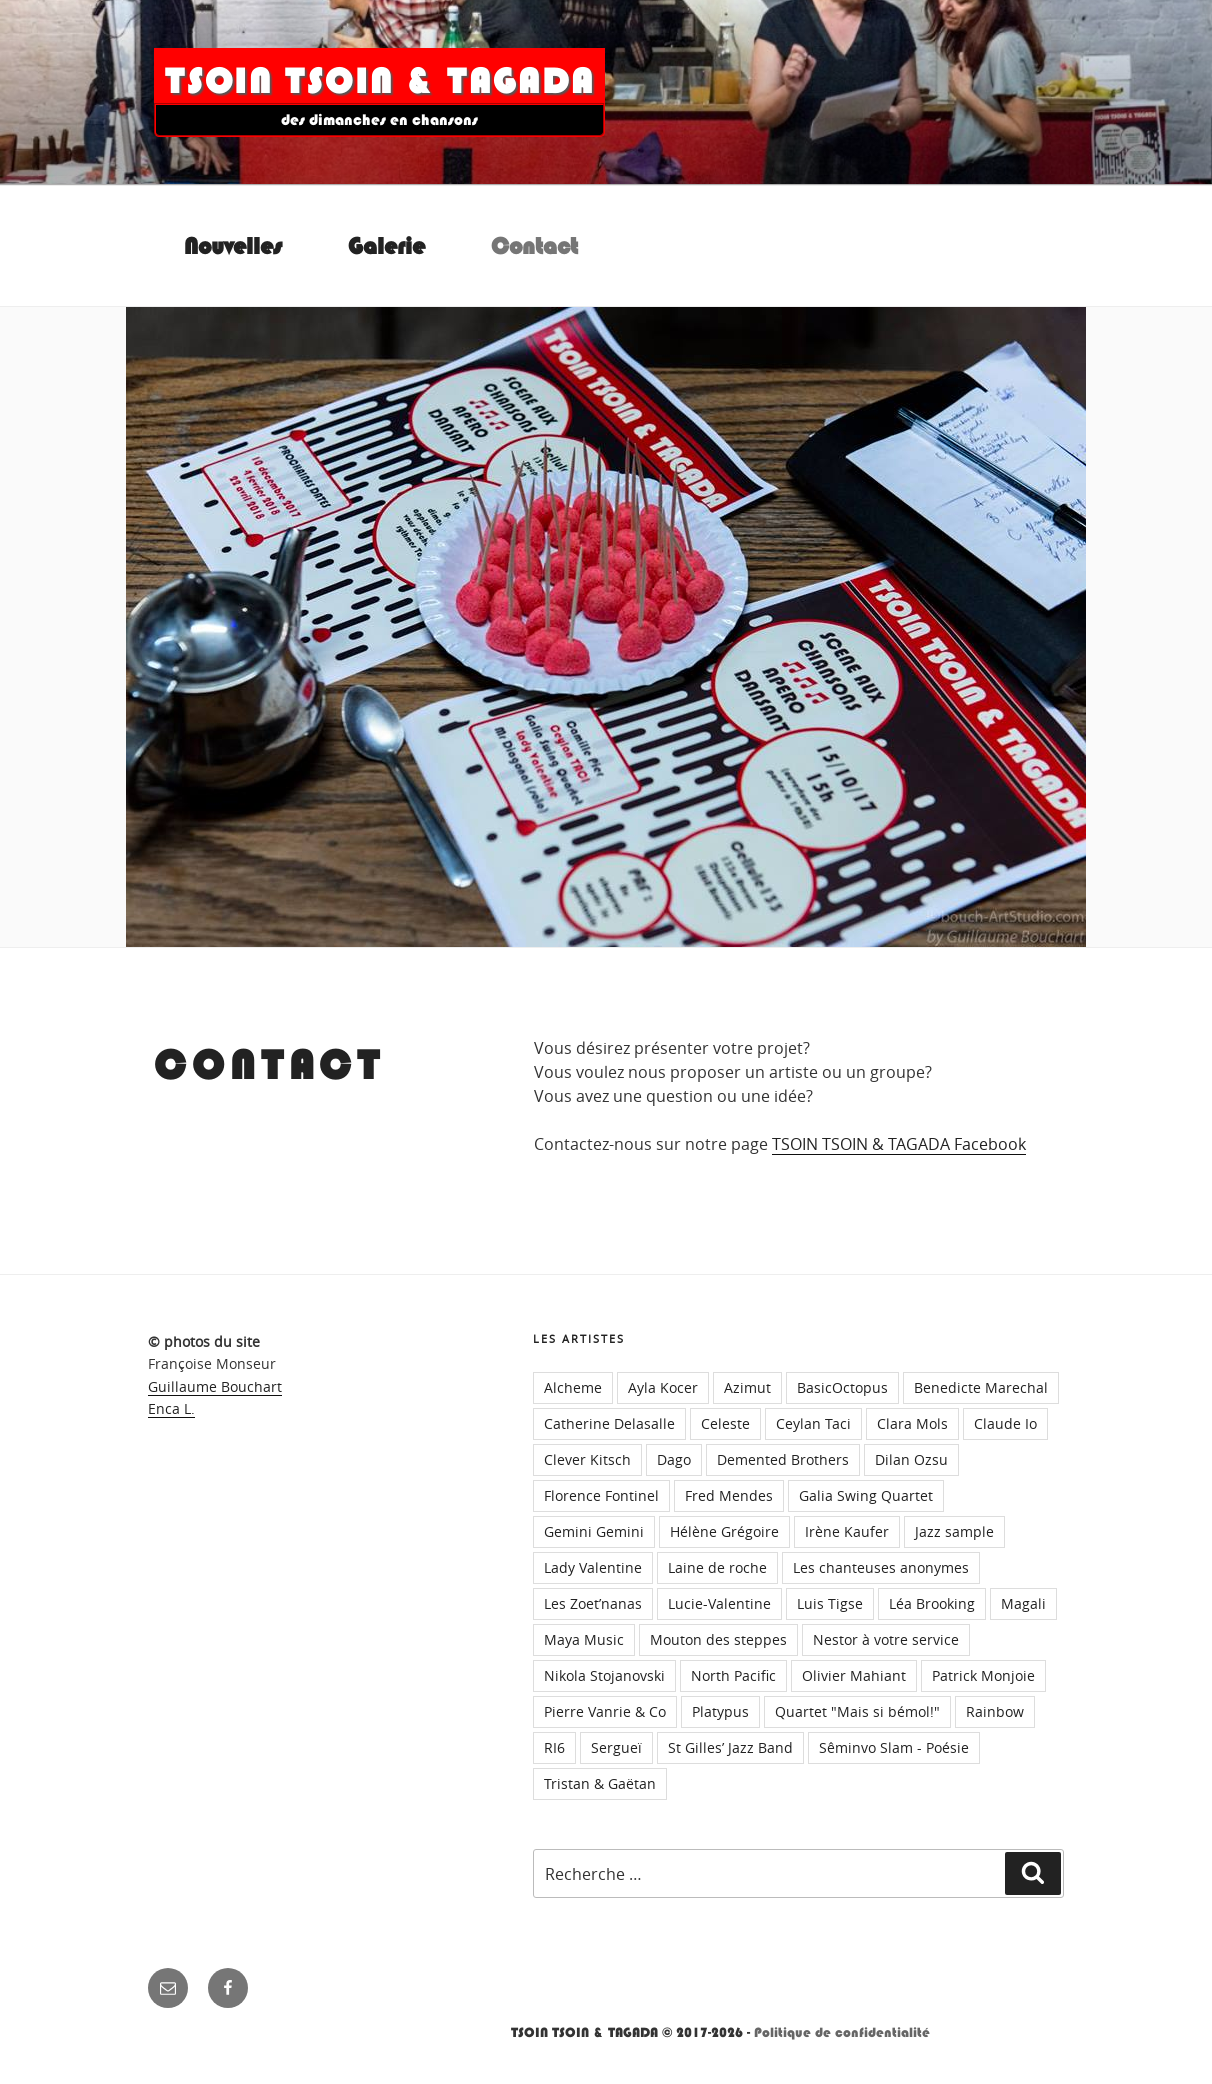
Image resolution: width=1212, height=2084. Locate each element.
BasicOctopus (842, 1387)
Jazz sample (954, 1531)
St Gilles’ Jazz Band (730, 1747)
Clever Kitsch (587, 1459)
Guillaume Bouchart (215, 1386)
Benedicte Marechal (981, 1387)
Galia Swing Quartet (866, 1495)
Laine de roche (717, 1567)
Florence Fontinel (601, 1495)
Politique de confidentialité (842, 2032)
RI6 (554, 1747)
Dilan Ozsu (911, 1459)
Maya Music (584, 1639)
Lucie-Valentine (719, 1603)
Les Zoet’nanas (593, 1603)
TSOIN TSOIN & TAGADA (380, 81)
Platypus (720, 1711)
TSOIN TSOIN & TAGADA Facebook (899, 1144)
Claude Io (1005, 1423)
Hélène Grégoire (724, 1531)
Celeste (725, 1423)
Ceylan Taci (813, 1423)
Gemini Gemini (594, 1531)
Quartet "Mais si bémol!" (857, 1711)
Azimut (747, 1387)
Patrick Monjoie (983, 1675)
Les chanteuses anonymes (881, 1567)
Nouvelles (233, 246)
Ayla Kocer (663, 1387)
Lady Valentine (593, 1567)
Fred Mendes (729, 1495)
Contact (534, 246)
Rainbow (995, 1711)
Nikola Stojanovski (604, 1675)
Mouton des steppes (718, 1639)
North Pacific (733, 1675)
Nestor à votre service (886, 1639)
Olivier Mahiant (854, 1675)
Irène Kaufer (847, 1531)
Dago (674, 1459)
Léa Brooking (932, 1603)
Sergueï (616, 1747)
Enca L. (171, 1408)
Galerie (386, 246)
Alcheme (573, 1387)
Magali (1023, 1603)
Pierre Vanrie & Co (605, 1711)
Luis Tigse (830, 1603)
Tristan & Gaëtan (600, 1783)
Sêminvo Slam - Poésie (894, 1747)
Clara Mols (912, 1423)
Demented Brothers (783, 1459)
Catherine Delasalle (609, 1423)
